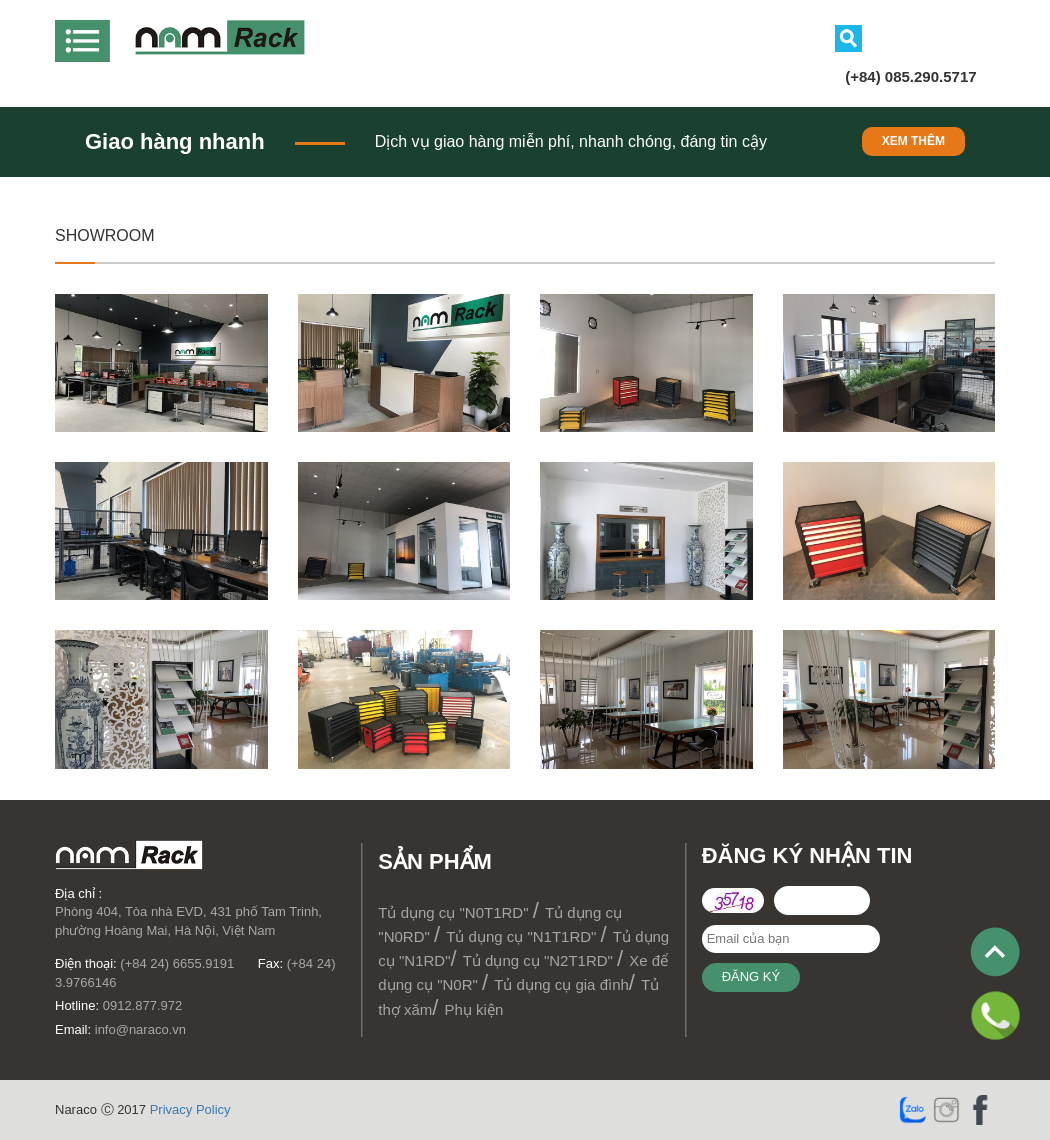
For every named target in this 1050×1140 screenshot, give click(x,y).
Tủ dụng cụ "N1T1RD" (523, 936)
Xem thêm (913, 141)
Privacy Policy (190, 1109)
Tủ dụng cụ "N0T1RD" (455, 912)
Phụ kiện (474, 1009)
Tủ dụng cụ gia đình (561, 984)
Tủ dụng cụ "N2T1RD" (540, 960)
